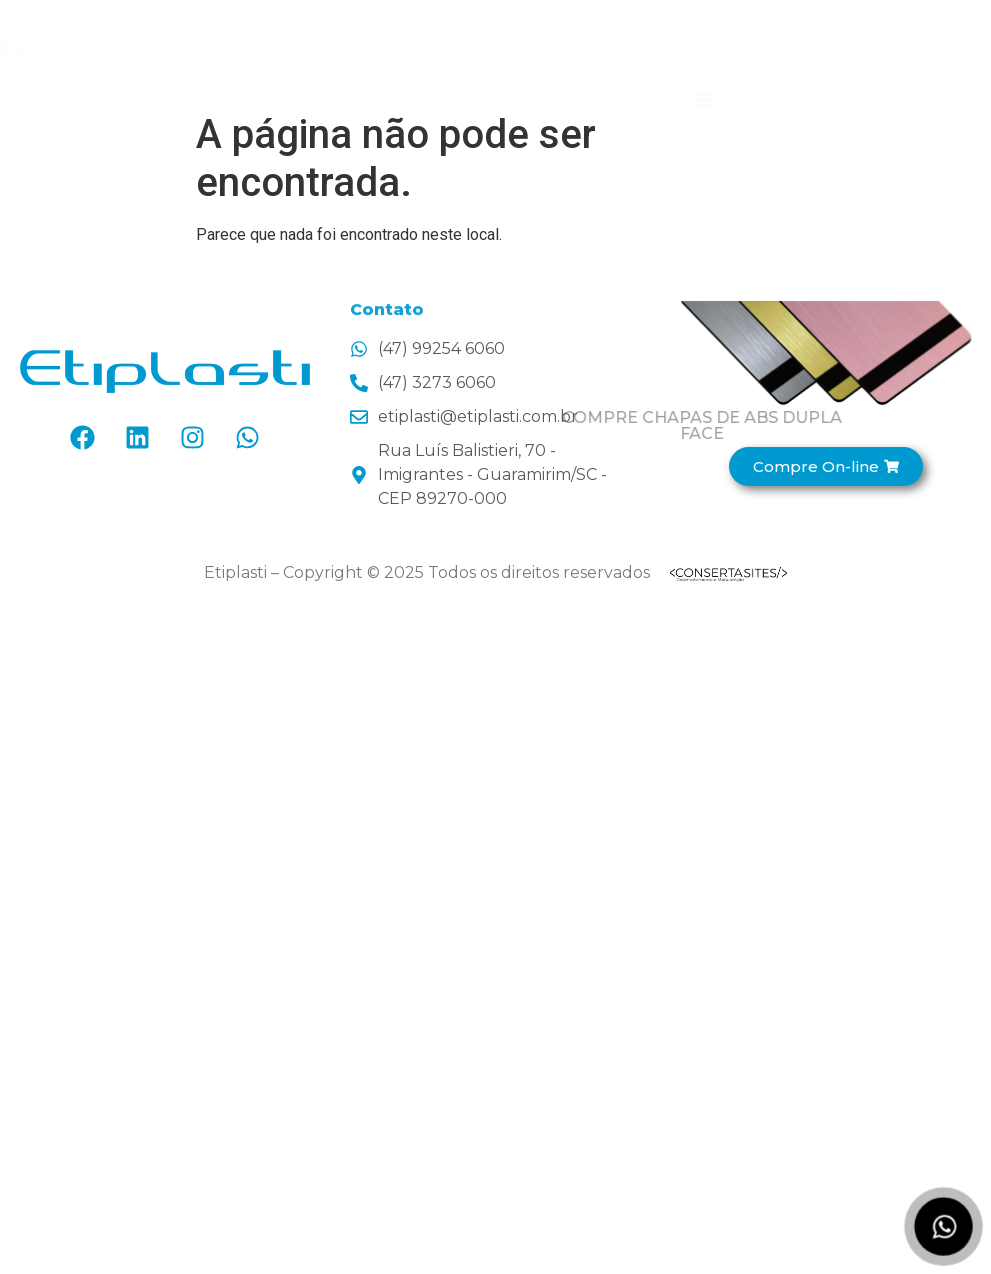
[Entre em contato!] (913, 52)
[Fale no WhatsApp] (944, 1227)
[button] (703, 73)
